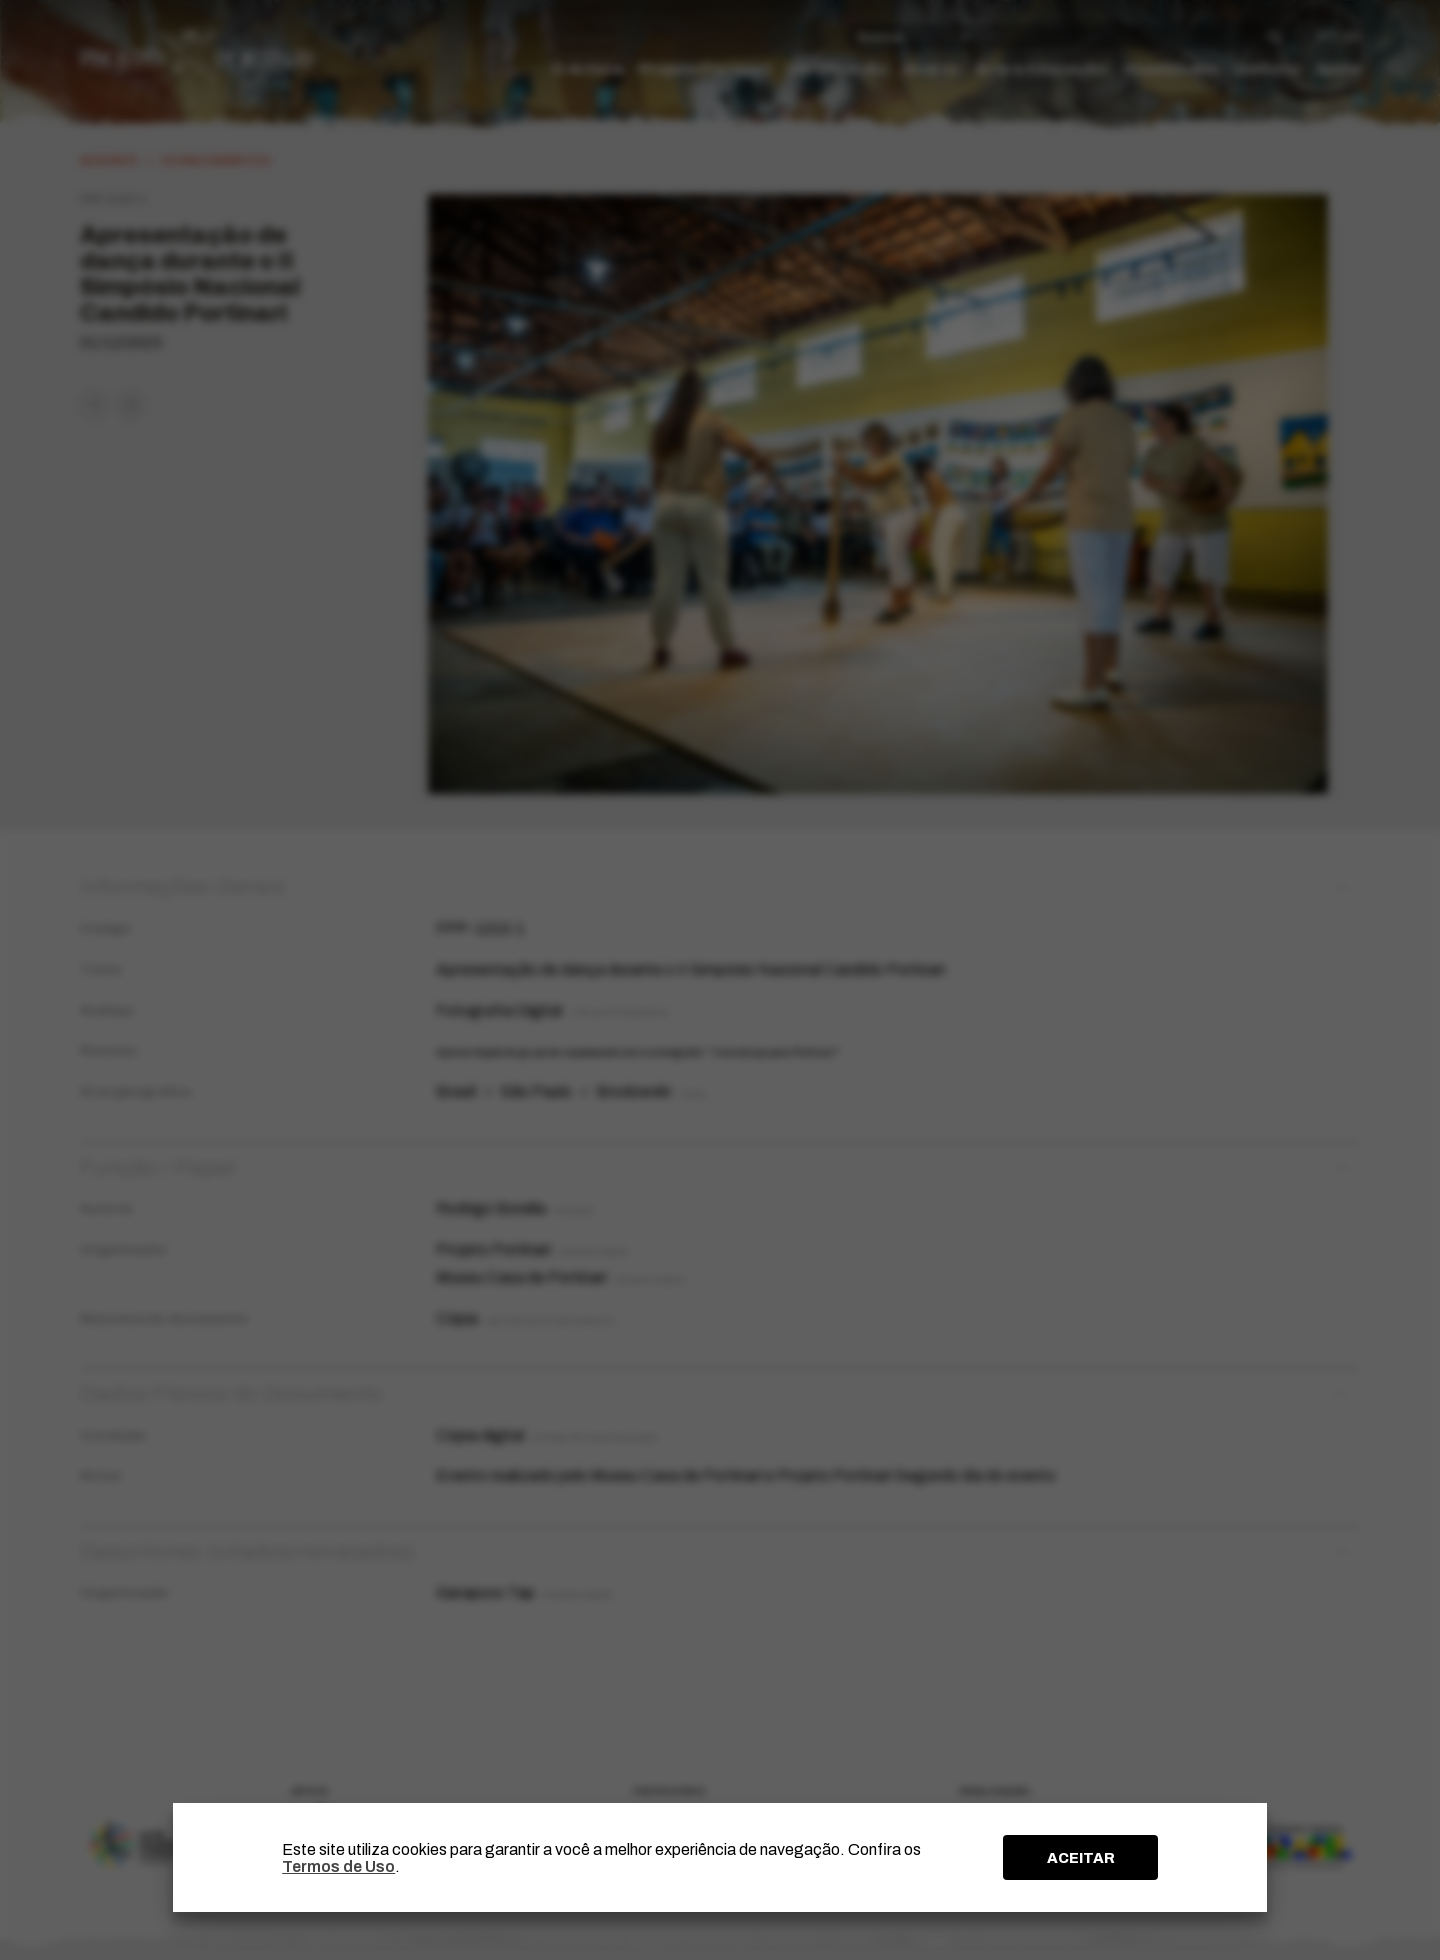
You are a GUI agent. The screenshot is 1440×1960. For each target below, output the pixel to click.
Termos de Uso (338, 1866)
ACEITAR (1081, 1858)
